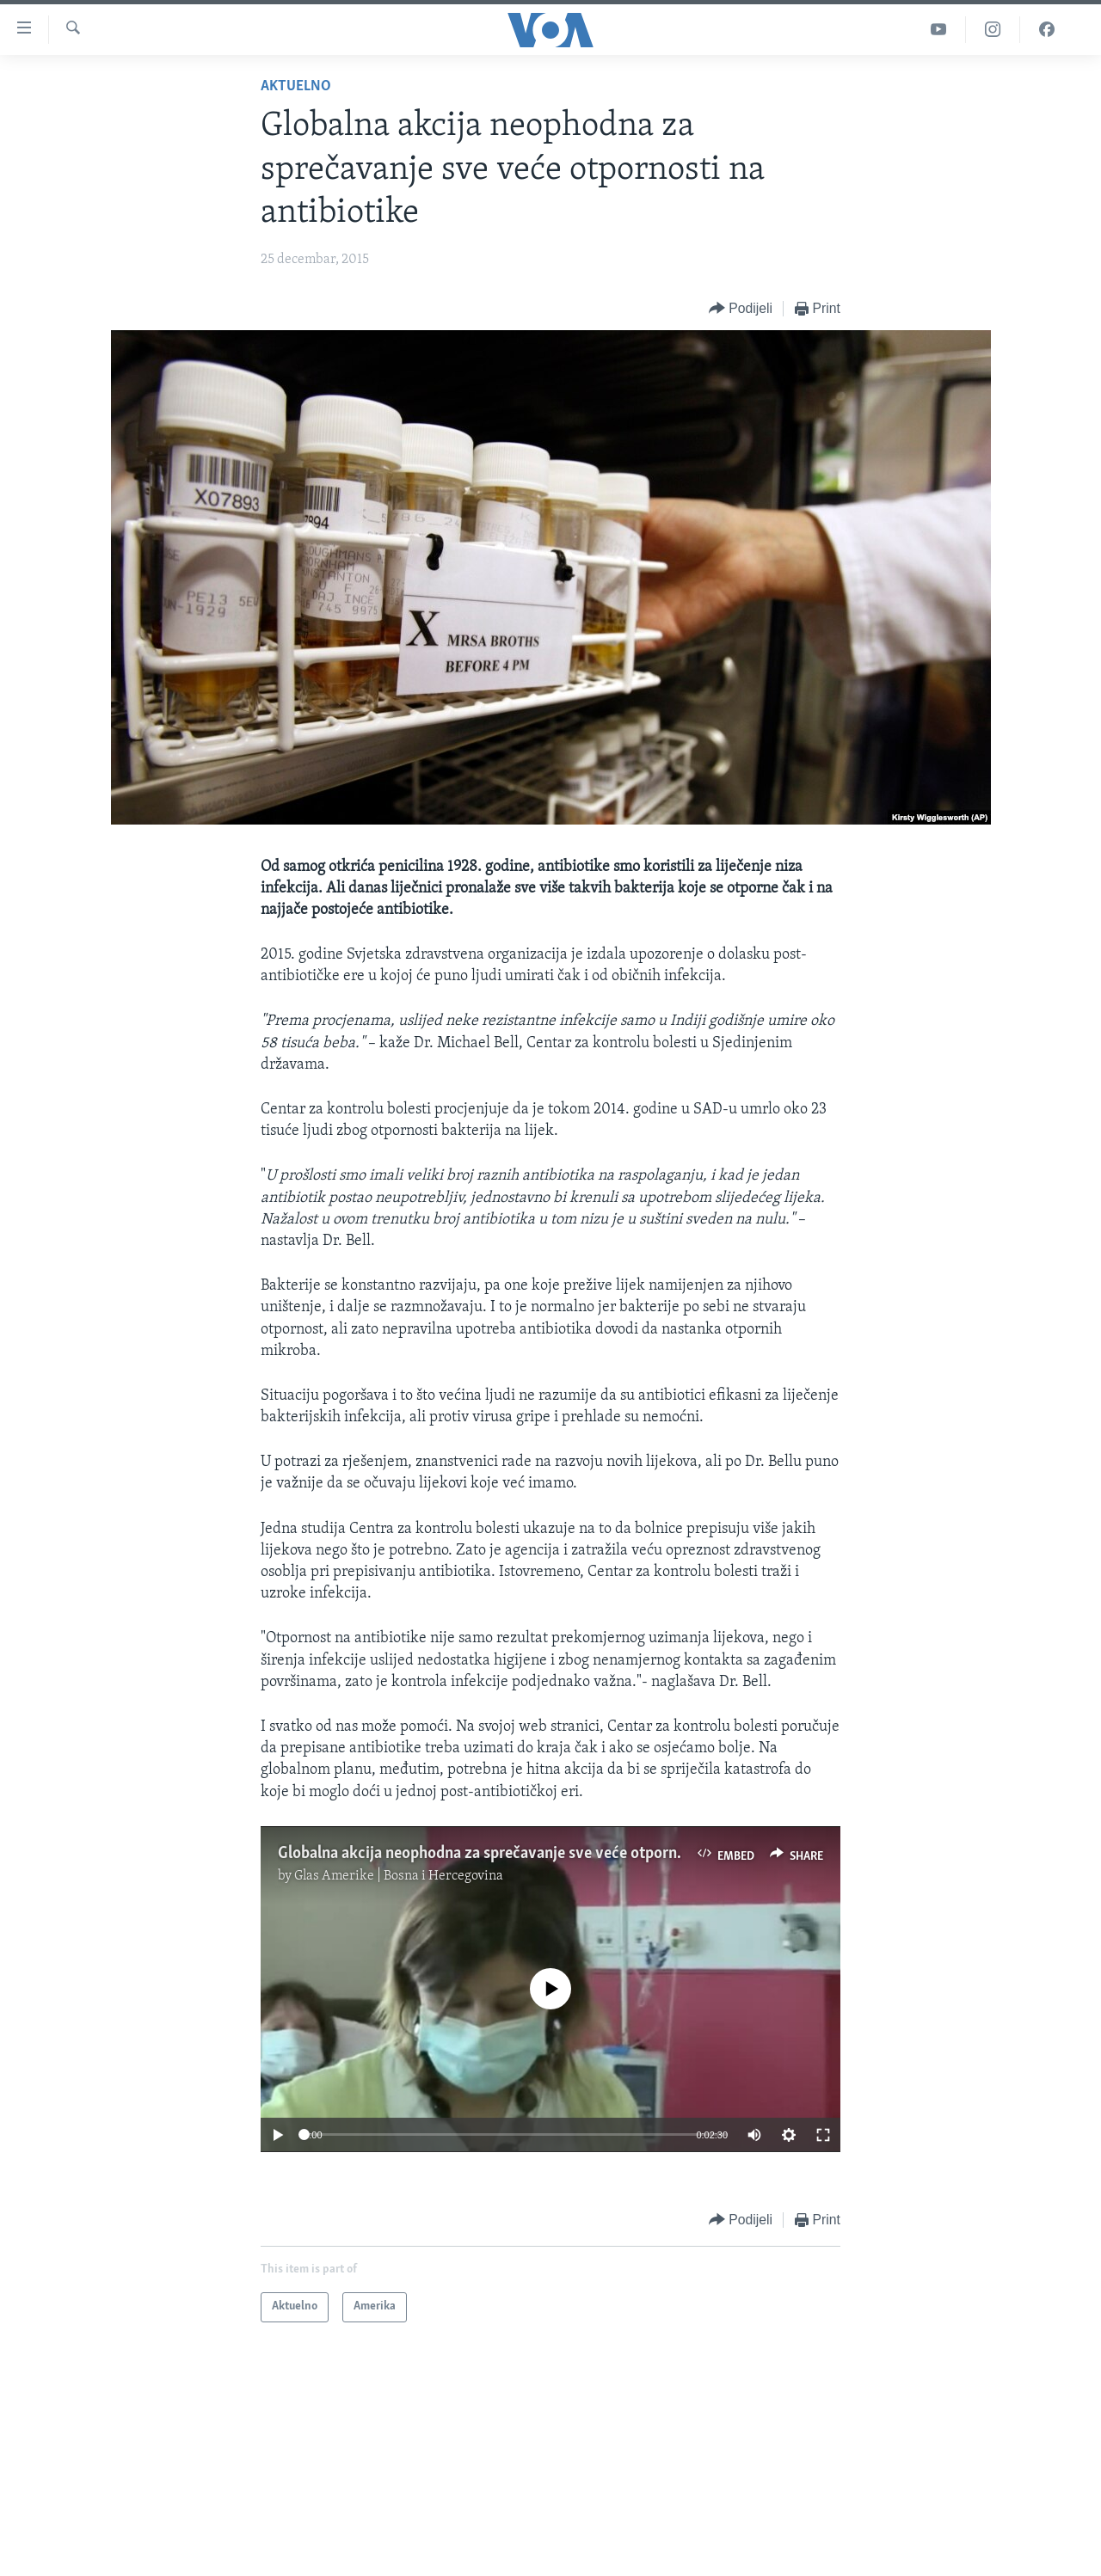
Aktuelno (296, 86)
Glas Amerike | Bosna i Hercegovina (398, 1876)
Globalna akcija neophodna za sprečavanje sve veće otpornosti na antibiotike (539, 1853)
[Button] (740, 309)
